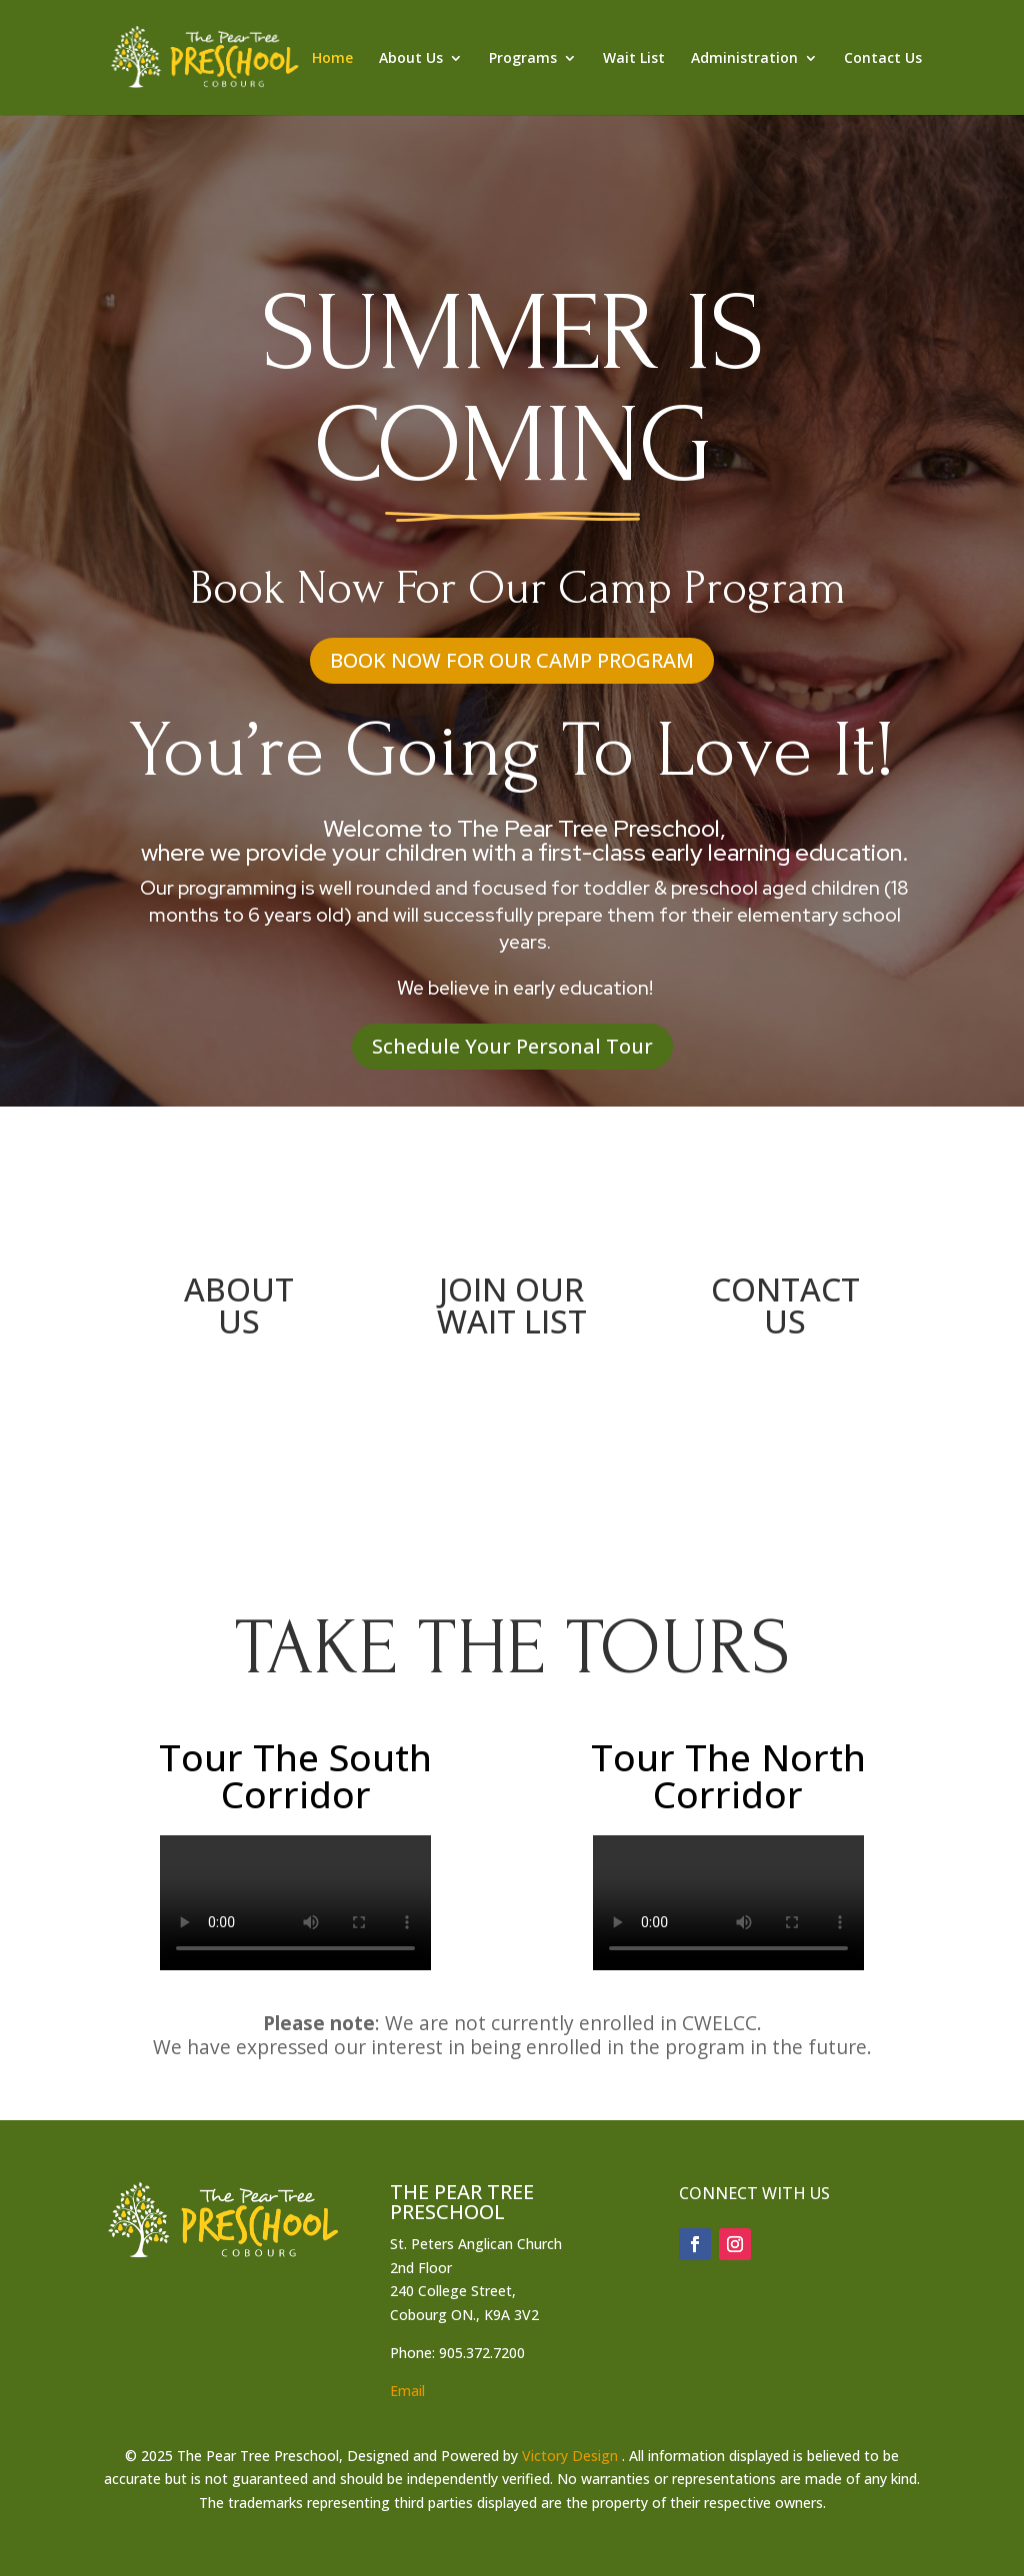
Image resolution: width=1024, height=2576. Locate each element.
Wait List (634, 59)
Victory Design (570, 2455)
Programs (523, 59)
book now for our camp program (512, 660)
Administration (744, 59)
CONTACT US (785, 1305)
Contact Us (883, 59)
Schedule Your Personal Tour (512, 1046)
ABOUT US (239, 1305)
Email (407, 2390)
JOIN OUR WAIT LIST (512, 1305)
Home (332, 59)
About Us (411, 59)
